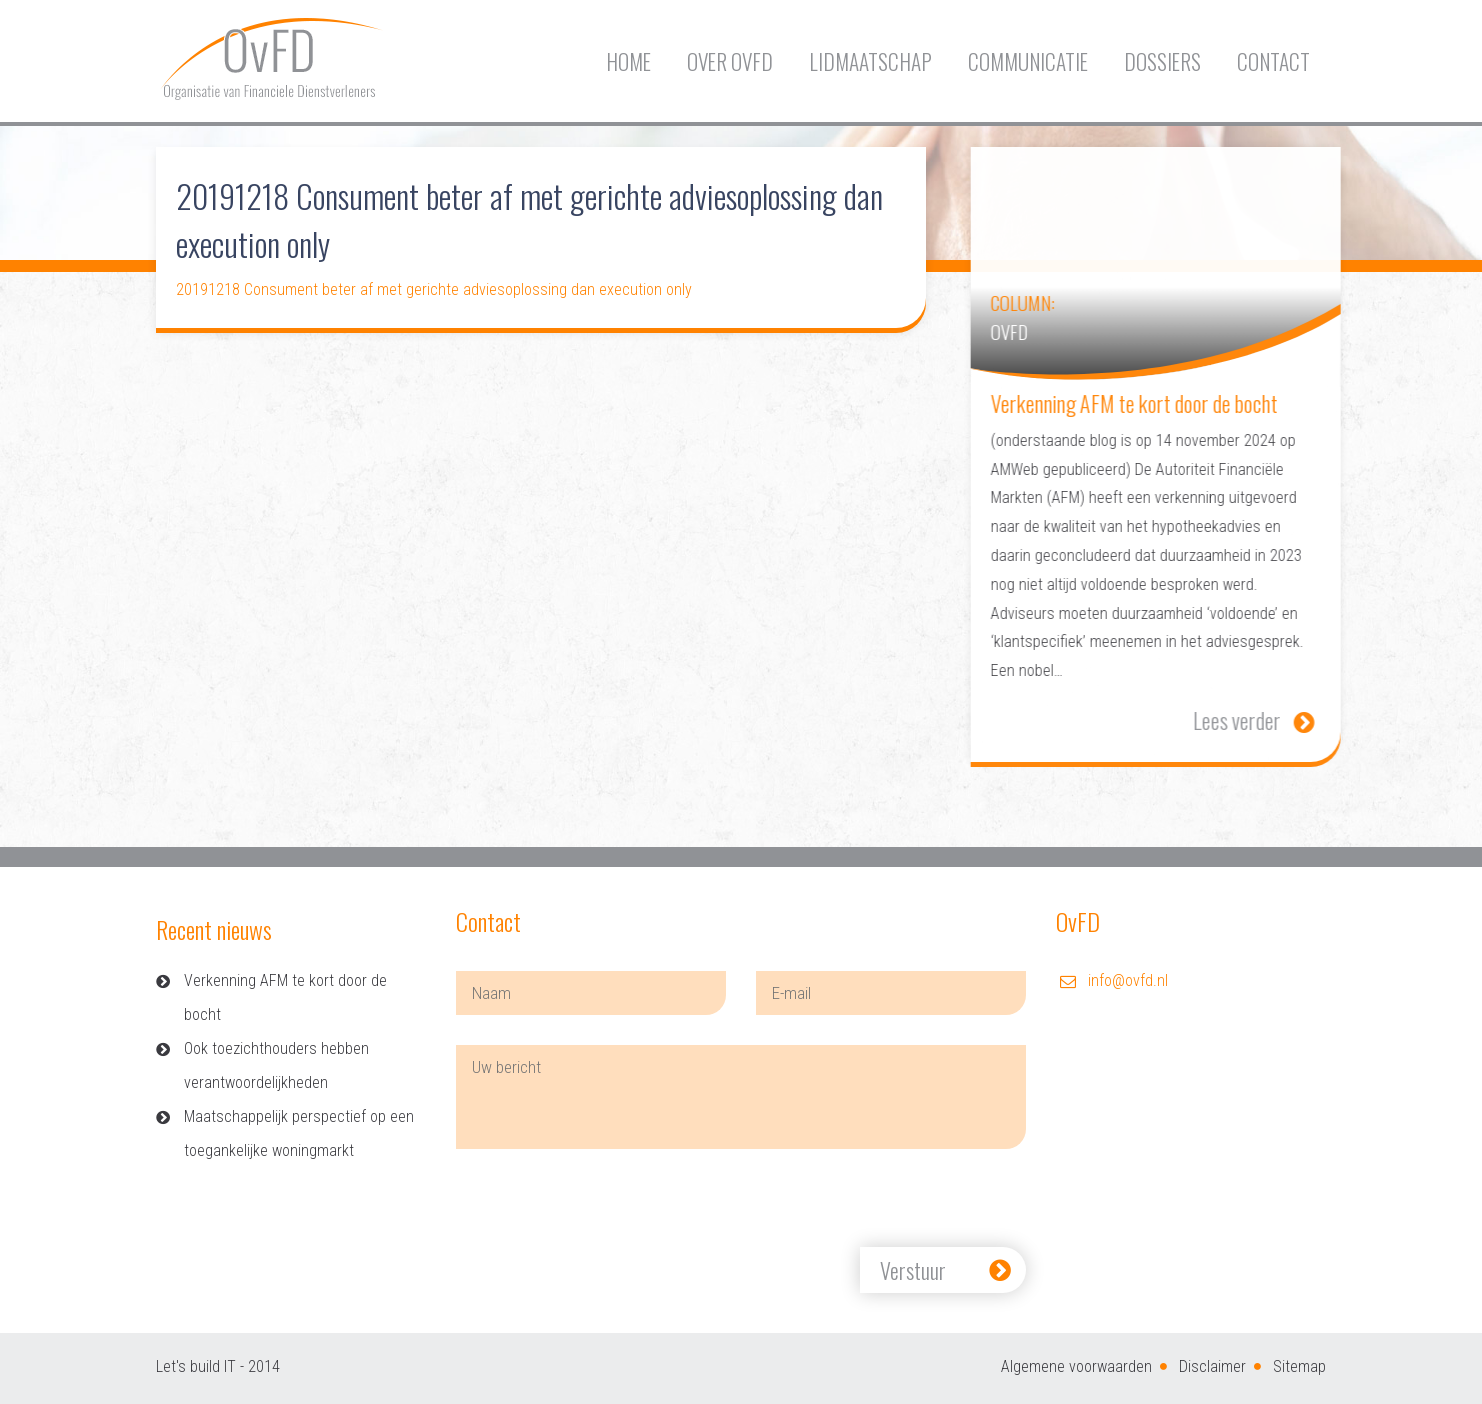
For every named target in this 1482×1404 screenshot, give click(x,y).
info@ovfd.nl (1128, 980)
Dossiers (1162, 61)
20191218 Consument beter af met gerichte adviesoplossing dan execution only (434, 289)
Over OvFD (730, 61)
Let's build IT (196, 1366)
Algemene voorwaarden (1076, 1366)
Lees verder (1273, 720)
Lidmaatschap (870, 61)
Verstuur (913, 1270)
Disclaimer (1212, 1366)
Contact (1273, 61)
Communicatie (1028, 61)
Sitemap (1299, 1366)
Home (628, 61)
